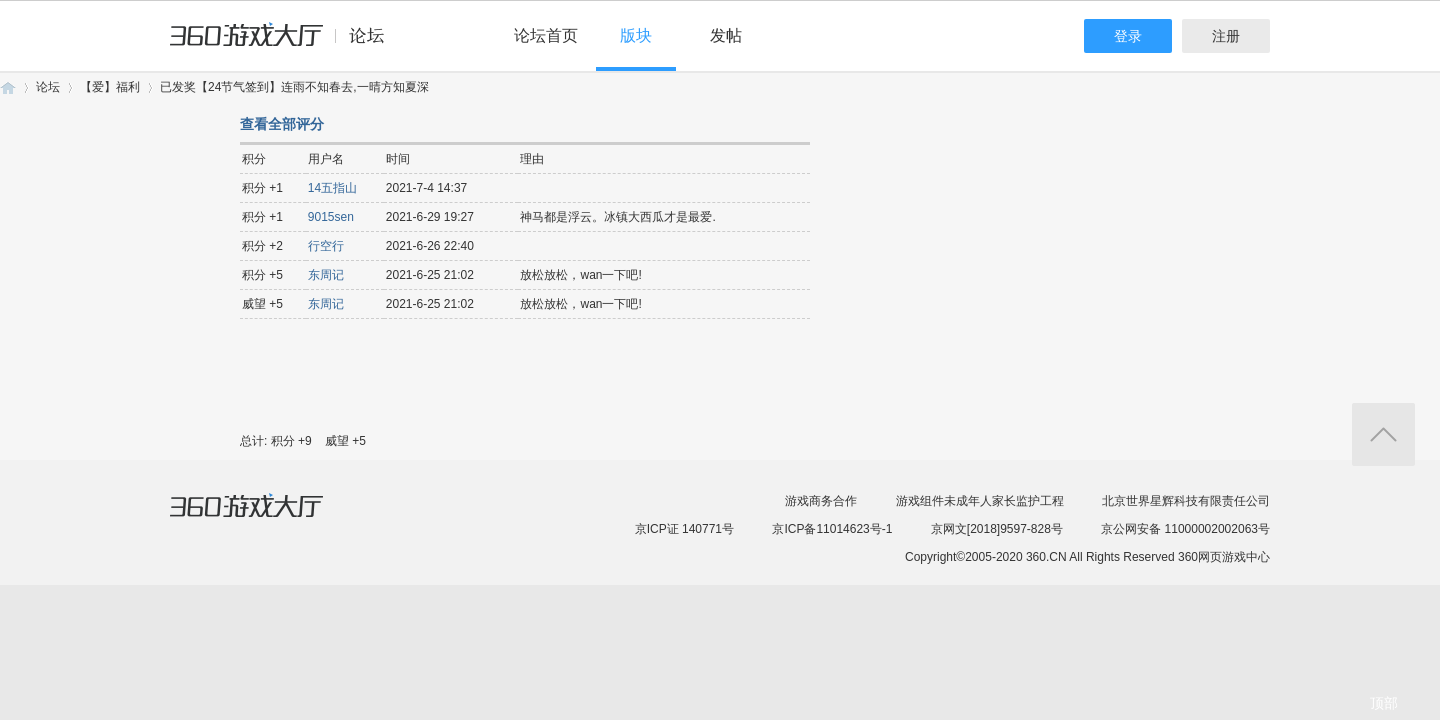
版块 (636, 35)
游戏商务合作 (821, 501)
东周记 (326, 275)
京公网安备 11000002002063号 (1185, 529)
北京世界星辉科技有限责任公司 (1186, 501)
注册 (1226, 36)
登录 (1128, 36)
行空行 (326, 246)
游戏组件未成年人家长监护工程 (980, 501)
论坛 (48, 87)
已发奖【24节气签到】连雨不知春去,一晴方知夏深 (294, 87)
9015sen (331, 217)
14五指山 (332, 188)
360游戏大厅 (267, 518)
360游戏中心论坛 (285, 44)
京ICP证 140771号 (684, 529)
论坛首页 (546, 35)
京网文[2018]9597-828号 (997, 529)
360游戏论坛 (8, 87)
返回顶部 (1383, 434)
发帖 (726, 35)
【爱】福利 (110, 87)
